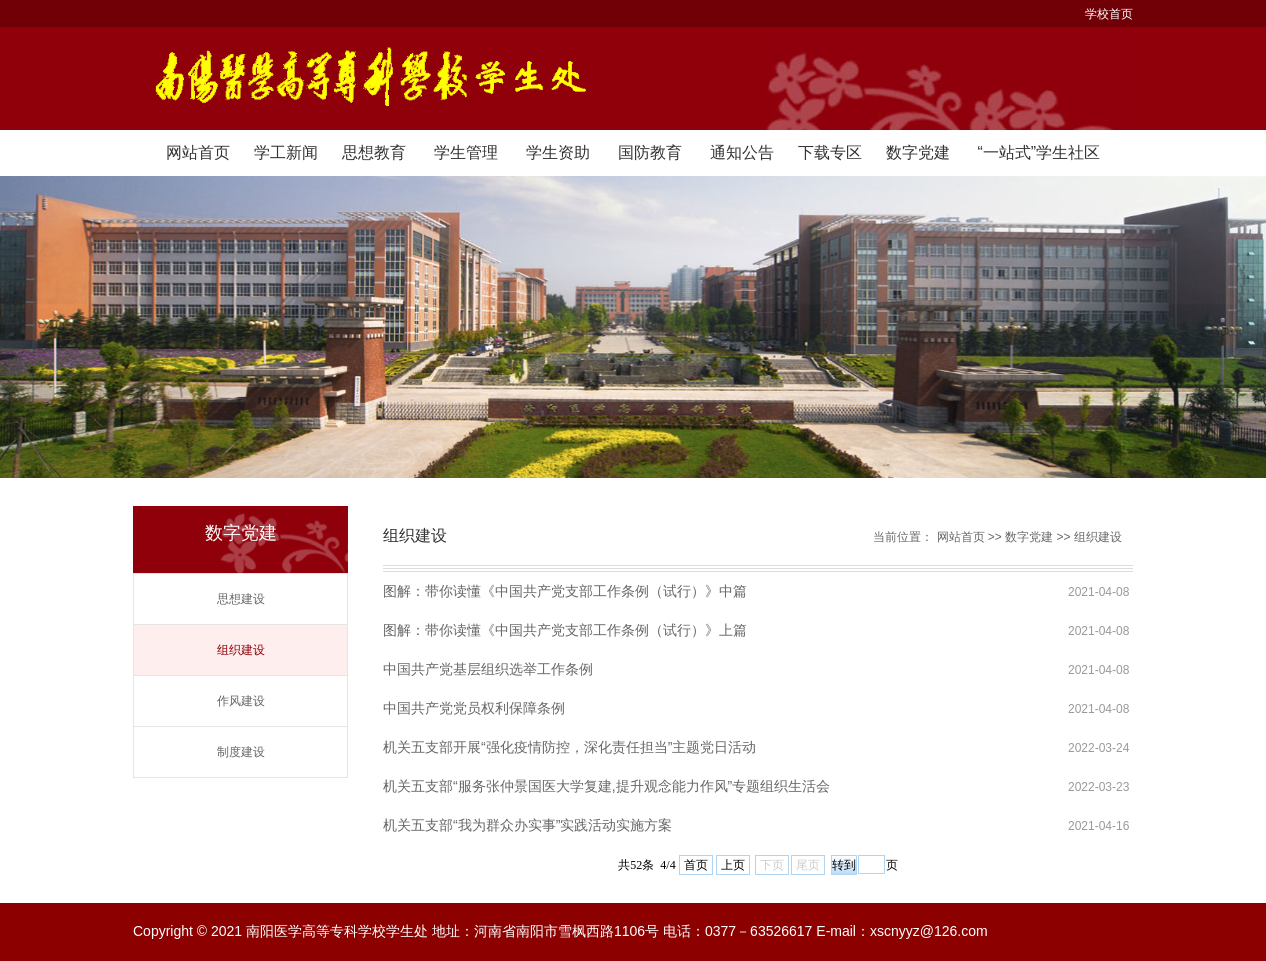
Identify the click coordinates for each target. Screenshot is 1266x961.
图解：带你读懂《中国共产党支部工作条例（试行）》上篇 (565, 630)
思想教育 (374, 152)
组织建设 (241, 650)
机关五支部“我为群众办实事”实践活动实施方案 (527, 825)
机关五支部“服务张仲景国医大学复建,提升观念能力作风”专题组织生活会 (606, 786)
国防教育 (650, 152)
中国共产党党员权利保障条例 (474, 708)
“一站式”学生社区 (1038, 152)
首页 (696, 865)
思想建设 (241, 599)
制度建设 (241, 752)
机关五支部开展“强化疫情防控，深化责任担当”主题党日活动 (569, 747)
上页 (733, 865)
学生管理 (466, 152)
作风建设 (241, 701)
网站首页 (198, 152)
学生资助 (558, 152)
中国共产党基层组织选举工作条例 (488, 669)
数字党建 (918, 152)
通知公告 (742, 152)
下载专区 (830, 152)
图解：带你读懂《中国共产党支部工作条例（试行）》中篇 (565, 591)
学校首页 (1109, 14)
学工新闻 (286, 152)
